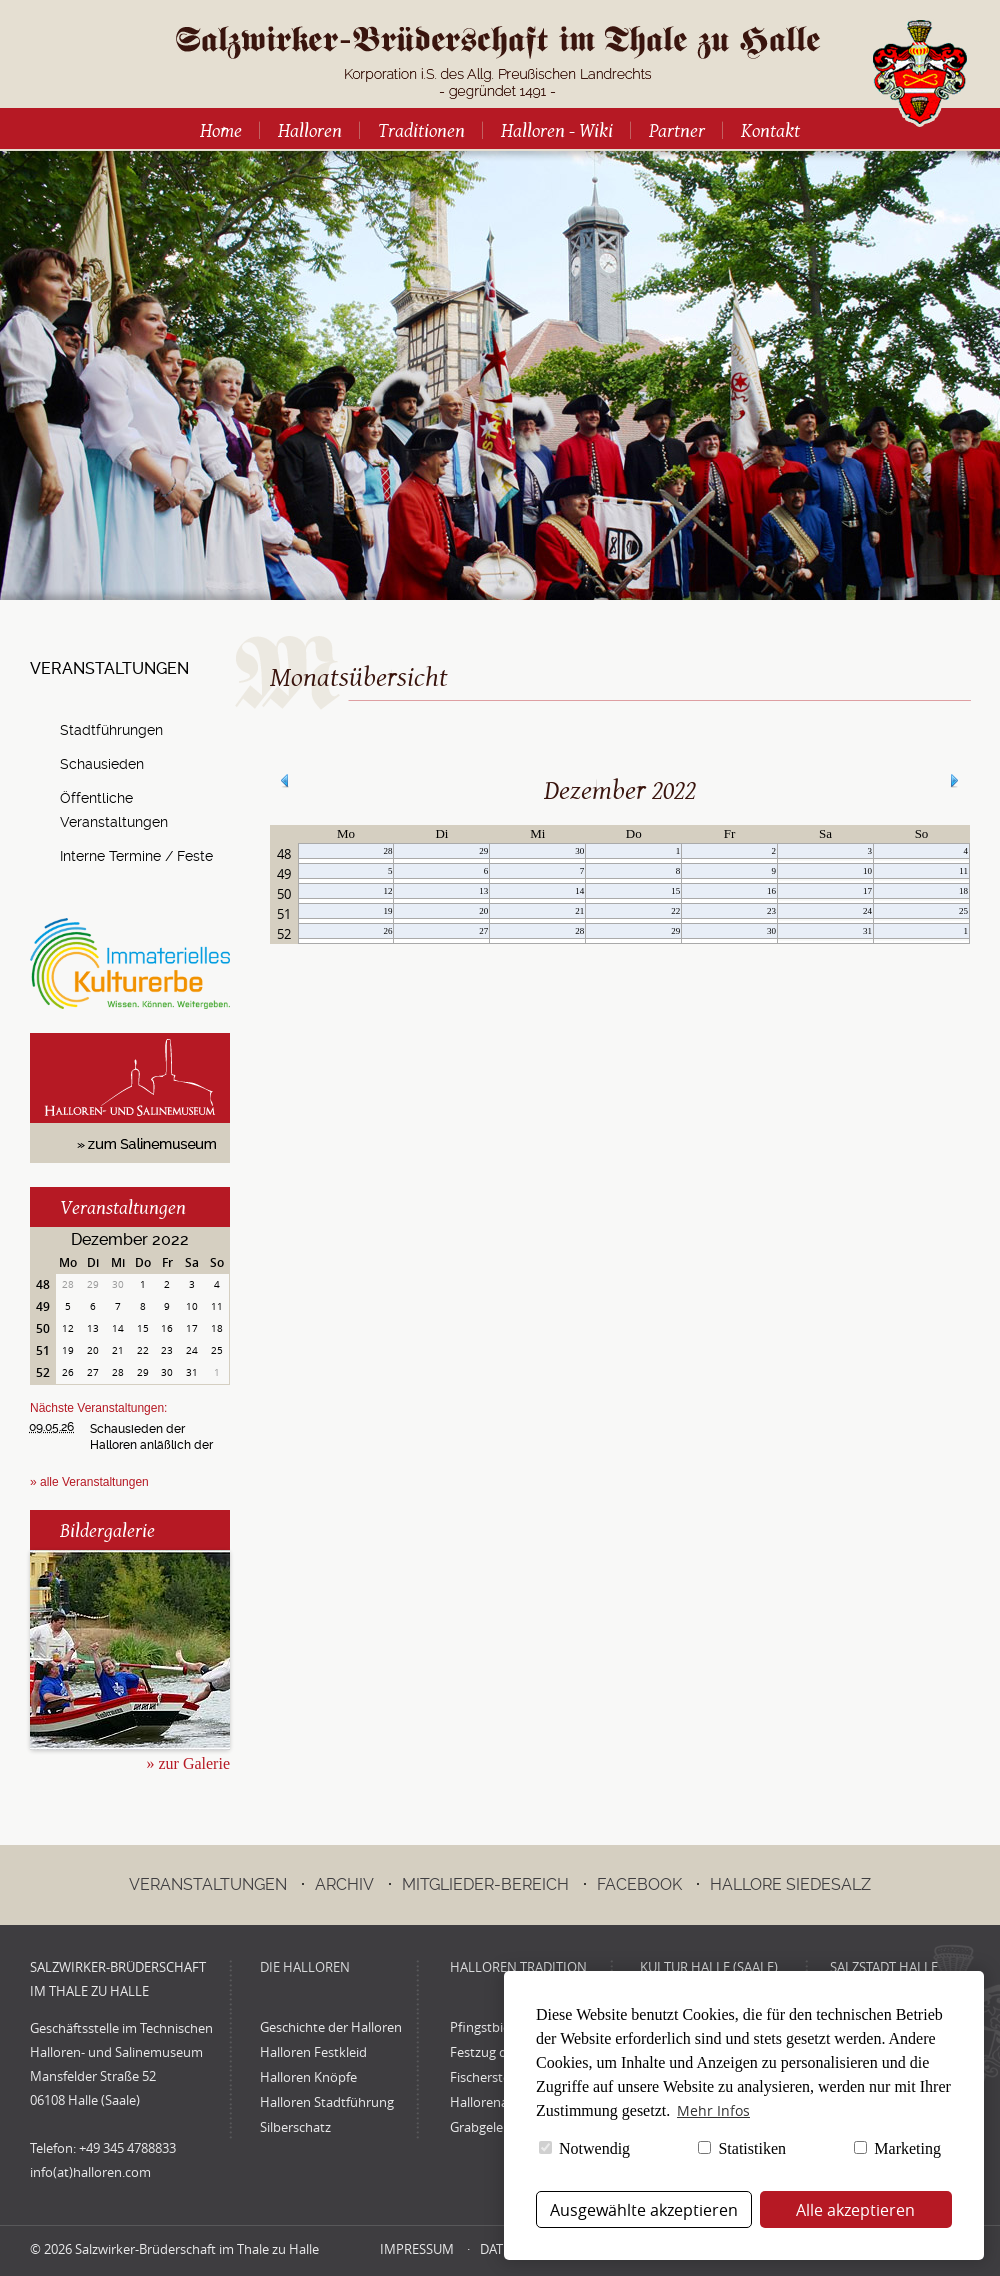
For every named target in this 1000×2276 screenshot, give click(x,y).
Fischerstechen (494, 2077)
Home (221, 130)
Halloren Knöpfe (308, 2077)
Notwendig (584, 2148)
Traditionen (421, 130)
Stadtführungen (111, 730)
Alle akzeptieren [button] (855, 2210)
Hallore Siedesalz (790, 1884)
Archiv (344, 1884)
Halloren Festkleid (313, 2052)
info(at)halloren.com (90, 2172)
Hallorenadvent (496, 2102)
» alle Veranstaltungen (89, 1482)
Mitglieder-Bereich (485, 1884)
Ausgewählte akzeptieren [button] (644, 2210)
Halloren (310, 130)
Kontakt (770, 130)
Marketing (897, 2148)
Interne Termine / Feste (136, 856)
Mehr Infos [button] (713, 2110)
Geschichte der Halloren (331, 2027)
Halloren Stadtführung (327, 2102)
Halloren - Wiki (557, 130)
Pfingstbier (482, 2027)
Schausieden (102, 764)
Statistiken (742, 2148)
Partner (677, 130)
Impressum (417, 2249)
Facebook (639, 1884)
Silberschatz (295, 2127)
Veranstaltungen (123, 1207)
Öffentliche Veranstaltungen (114, 810)
